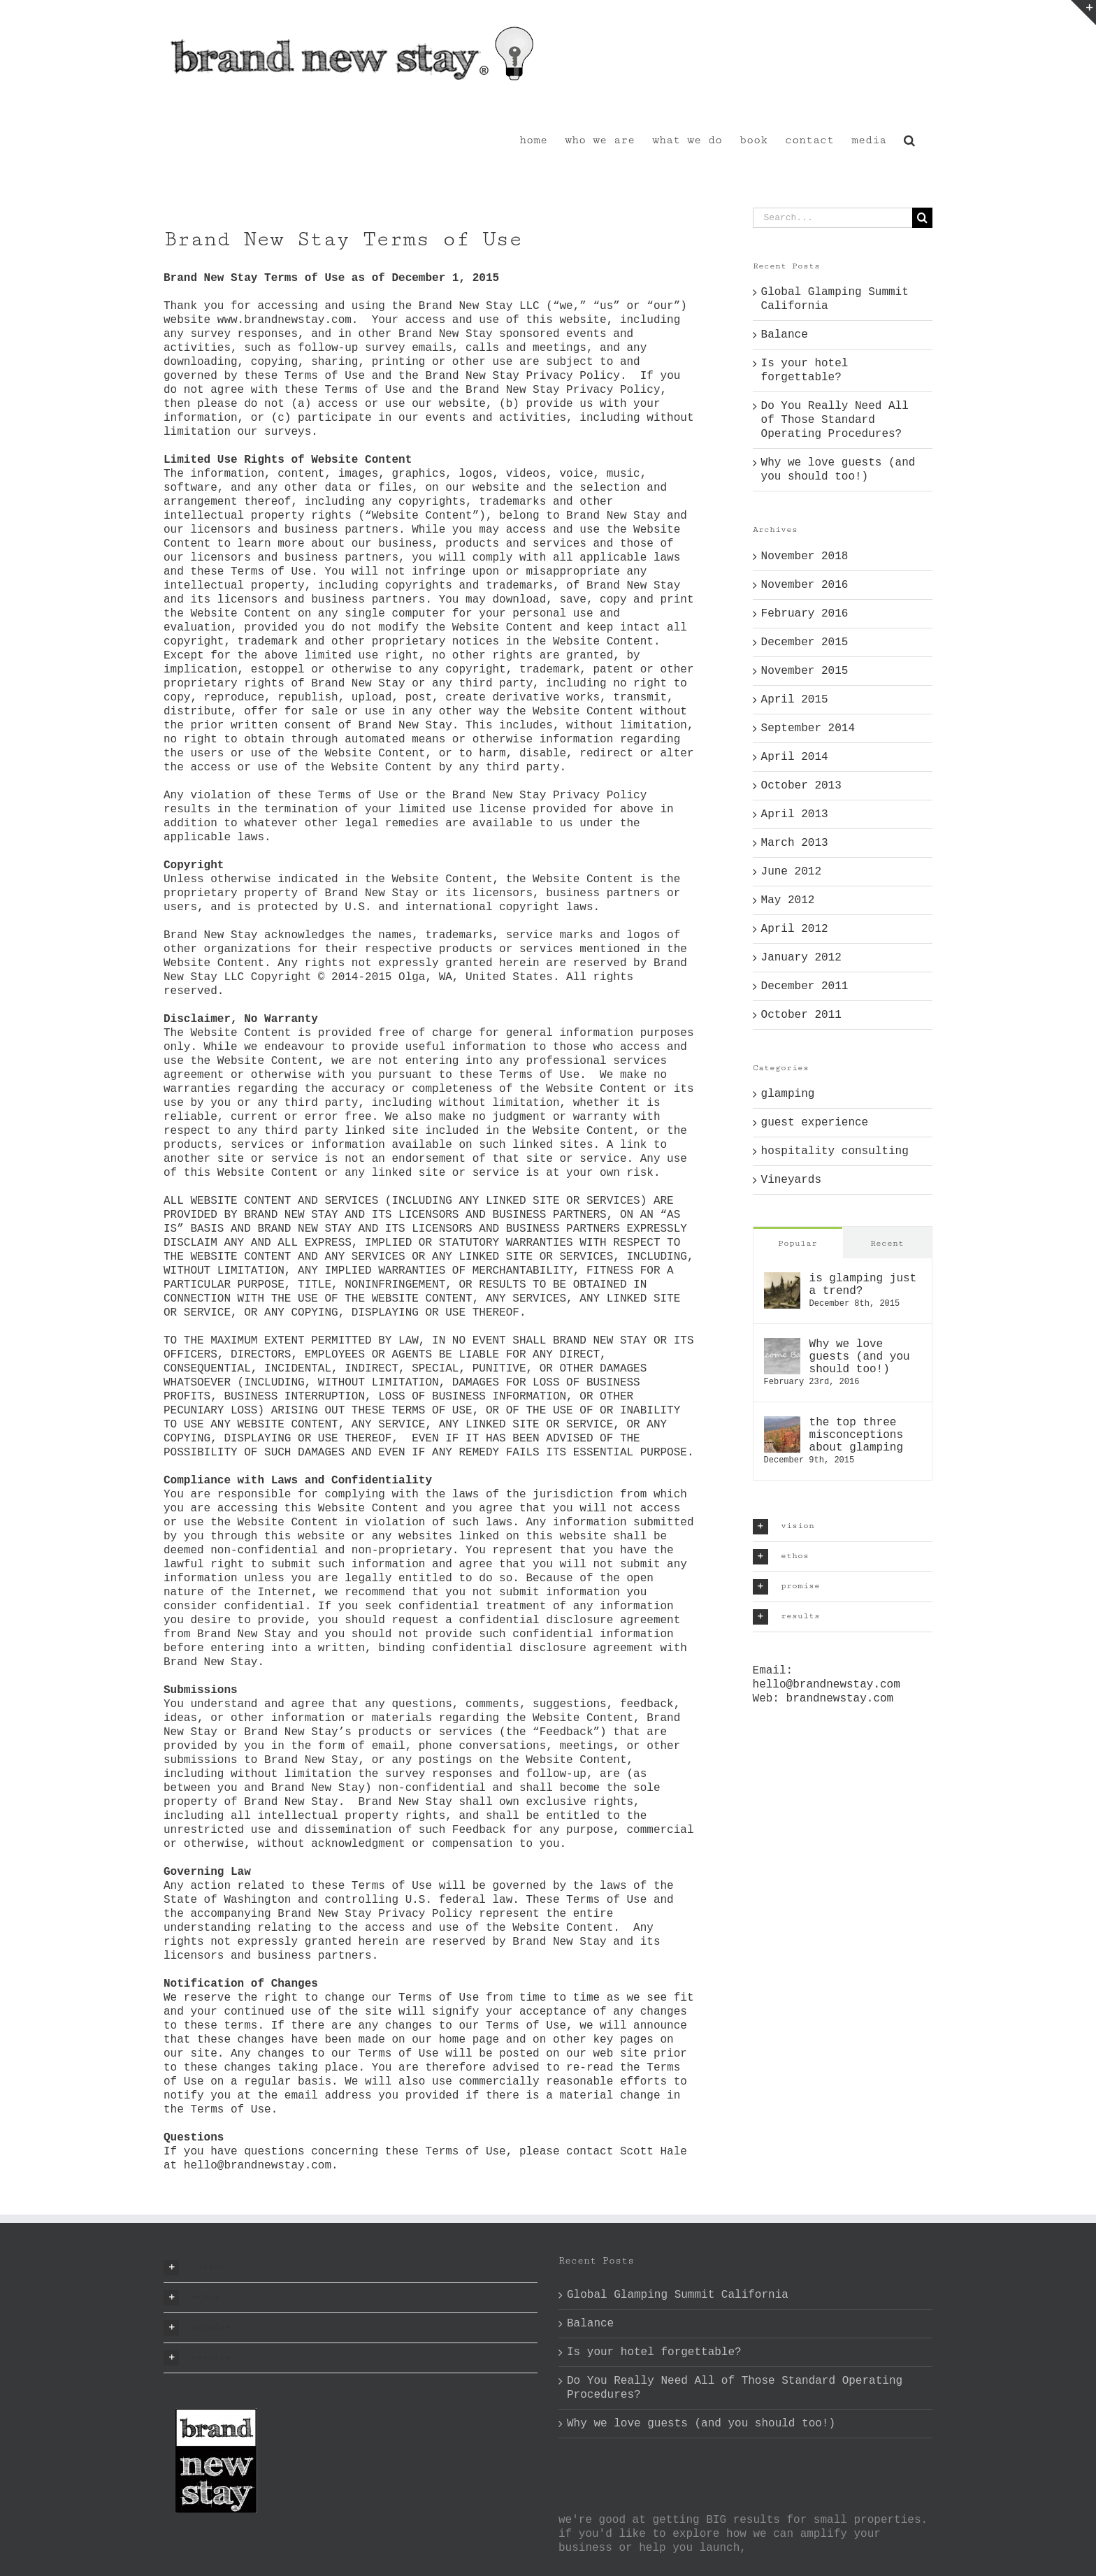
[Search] (922, 218)
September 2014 (808, 728)
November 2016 (805, 585)
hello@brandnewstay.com (826, 1684)
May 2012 (788, 900)
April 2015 (794, 699)
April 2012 (794, 929)
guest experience (815, 1122)
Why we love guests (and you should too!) (859, 1357)
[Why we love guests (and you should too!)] (782, 1345)
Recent (887, 1243)
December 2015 (805, 642)
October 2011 (801, 1015)
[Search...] (832, 218)
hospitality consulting (835, 1151)
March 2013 (794, 843)
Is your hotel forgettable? (654, 2352)
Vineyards (791, 1180)
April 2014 (794, 757)
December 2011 (805, 986)
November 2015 (805, 671)
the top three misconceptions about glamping (856, 1435)
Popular (797, 1243)
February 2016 (805, 613)
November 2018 (805, 556)
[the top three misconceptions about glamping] (782, 1423)
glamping (788, 1094)
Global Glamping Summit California (677, 2295)
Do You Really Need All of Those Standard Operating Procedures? (835, 420)
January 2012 (801, 957)
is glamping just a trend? (863, 1284)
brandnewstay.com (840, 1698)
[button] (909, 139)
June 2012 (791, 871)
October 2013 (801, 785)
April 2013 (794, 814)
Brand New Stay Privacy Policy (522, 376)
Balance (784, 335)
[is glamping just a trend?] (782, 1279)
